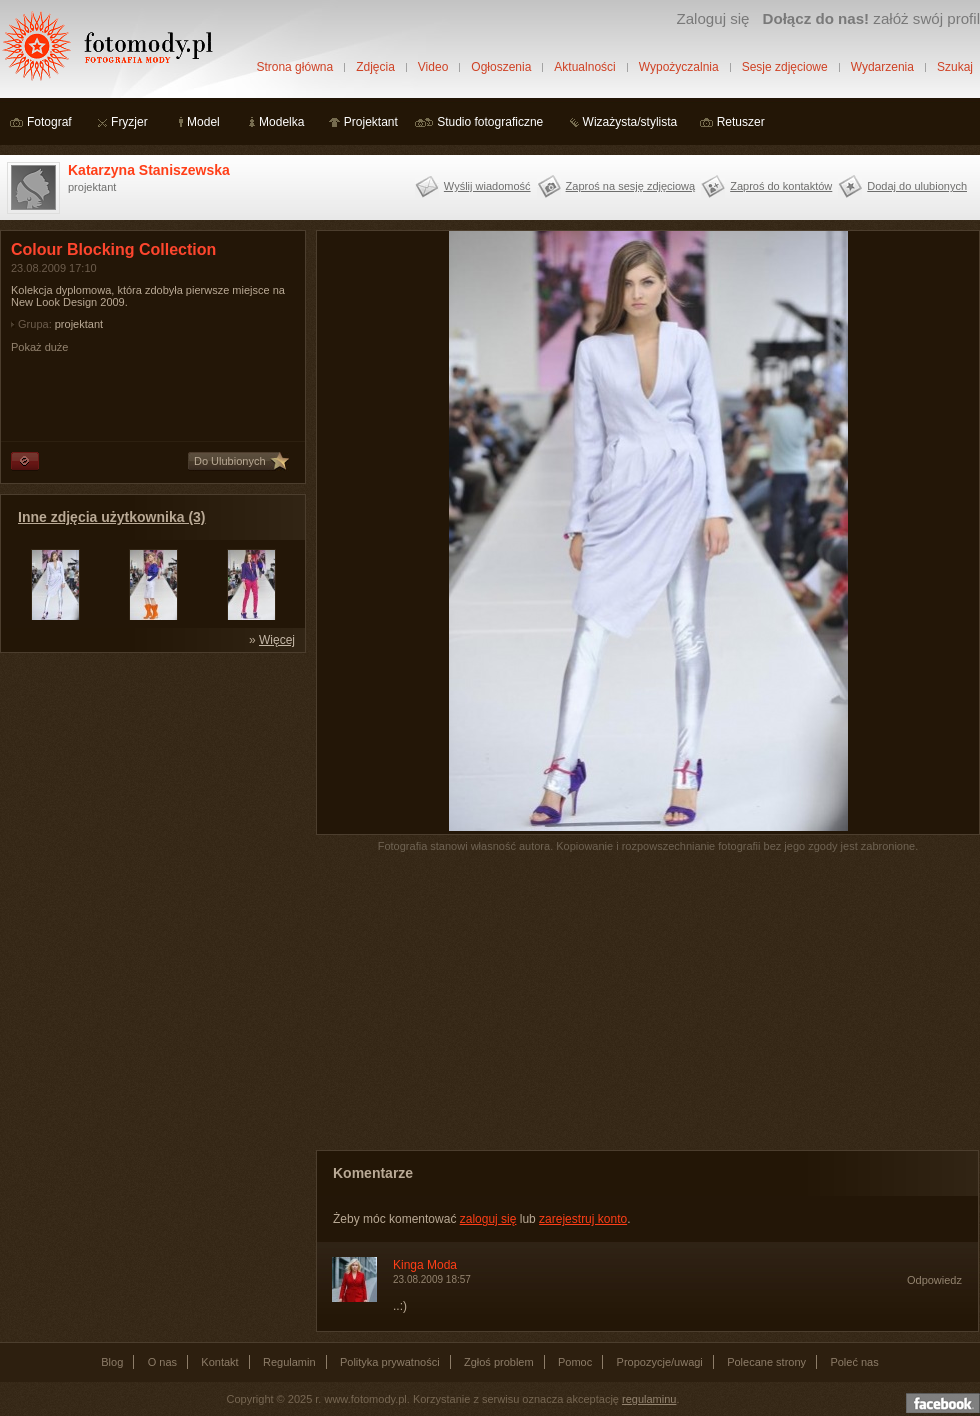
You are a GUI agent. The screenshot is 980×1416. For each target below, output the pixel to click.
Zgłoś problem (499, 1362)
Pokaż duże (39, 347)
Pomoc (575, 1362)
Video (433, 67)
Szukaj (955, 67)
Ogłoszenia (501, 67)
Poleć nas (854, 1362)
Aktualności (584, 67)
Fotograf (49, 122)
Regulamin (289, 1362)
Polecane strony (766, 1362)
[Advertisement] (150, 788)
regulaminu (649, 1399)
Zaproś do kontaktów (781, 186)
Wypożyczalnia (679, 67)
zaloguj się (488, 1219)
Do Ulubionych (230, 461)
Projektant (371, 122)
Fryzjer (129, 122)
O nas (162, 1362)
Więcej (277, 640)
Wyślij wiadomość (487, 186)
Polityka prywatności (390, 1362)
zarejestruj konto (583, 1219)
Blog (112, 1362)
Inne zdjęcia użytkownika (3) (112, 517)
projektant (79, 324)
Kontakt (219, 1362)
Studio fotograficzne (490, 122)
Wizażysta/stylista (630, 122)
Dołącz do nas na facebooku (943, 1403)
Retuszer (741, 122)
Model (203, 122)
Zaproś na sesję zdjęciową (631, 186)
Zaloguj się (712, 18)
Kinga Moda (425, 1265)
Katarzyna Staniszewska (149, 170)
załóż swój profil (871, 18)
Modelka (281, 122)
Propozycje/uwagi (660, 1362)
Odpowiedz (934, 1280)
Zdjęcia (375, 67)
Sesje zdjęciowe (785, 67)
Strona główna (294, 67)
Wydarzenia (882, 67)
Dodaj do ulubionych (917, 186)
